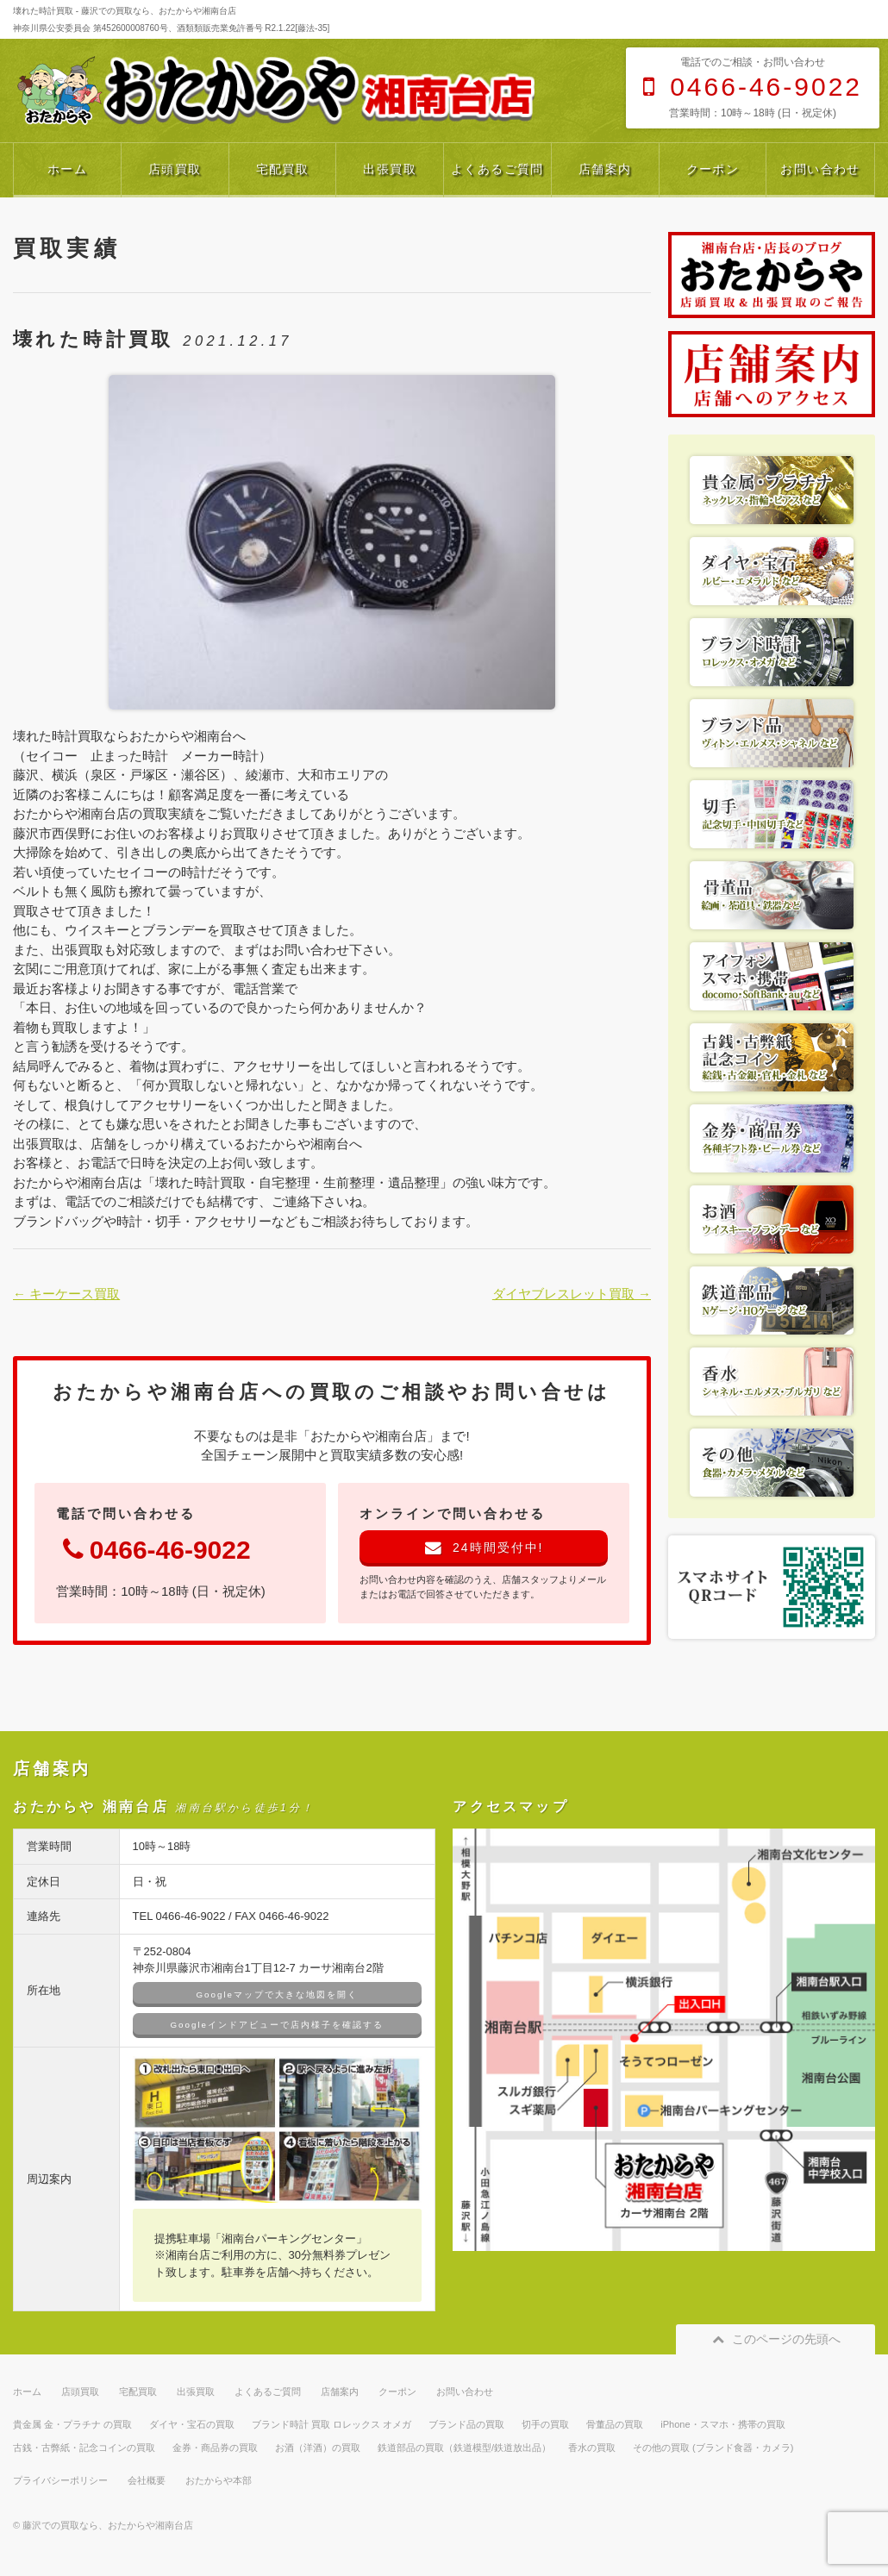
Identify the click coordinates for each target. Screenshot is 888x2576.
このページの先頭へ (775, 2339)
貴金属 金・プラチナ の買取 (72, 2424)
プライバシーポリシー (60, 2480)
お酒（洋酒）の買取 (317, 2447)
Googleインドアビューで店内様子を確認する (277, 2024)
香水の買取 (592, 2447)
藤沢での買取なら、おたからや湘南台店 (107, 2525)
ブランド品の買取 (466, 2424)
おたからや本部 (218, 2480)
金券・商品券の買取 (215, 2447)
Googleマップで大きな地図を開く (277, 1994)
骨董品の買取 (614, 2424)
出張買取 (389, 169)
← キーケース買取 (66, 1293)
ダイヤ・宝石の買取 (192, 2424)
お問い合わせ (820, 169)
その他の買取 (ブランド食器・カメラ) (713, 2447)
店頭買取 (175, 169)
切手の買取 (545, 2424)
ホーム (67, 169)
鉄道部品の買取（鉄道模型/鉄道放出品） (464, 2447)
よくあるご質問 (497, 169)
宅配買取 (283, 169)
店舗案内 (605, 169)
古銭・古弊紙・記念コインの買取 (84, 2447)
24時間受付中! (484, 1547)
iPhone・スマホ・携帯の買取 (722, 2424)
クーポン (713, 169)
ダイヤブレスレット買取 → (571, 1293)
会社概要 (147, 2480)
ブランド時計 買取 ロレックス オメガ (331, 2424)
